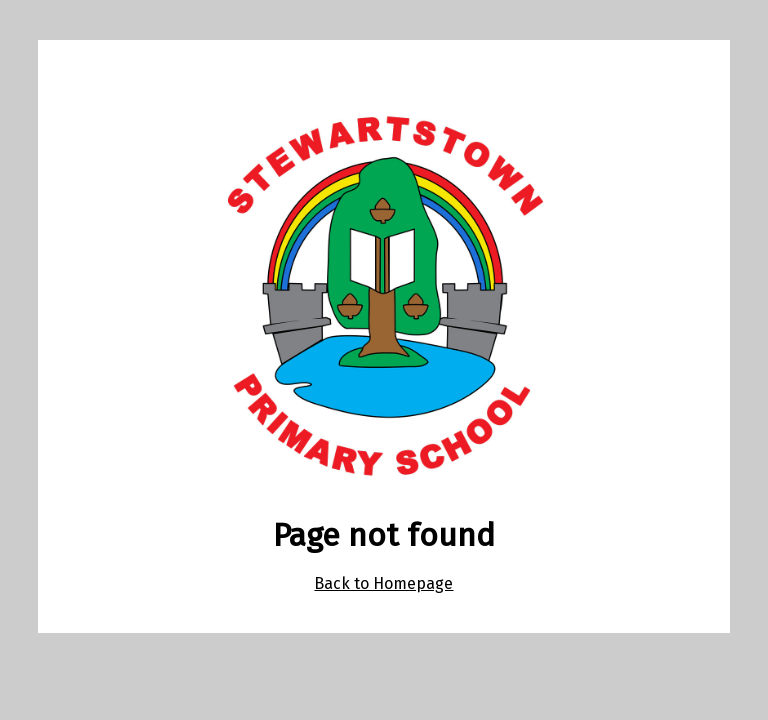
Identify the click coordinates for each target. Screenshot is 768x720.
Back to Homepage (383, 583)
